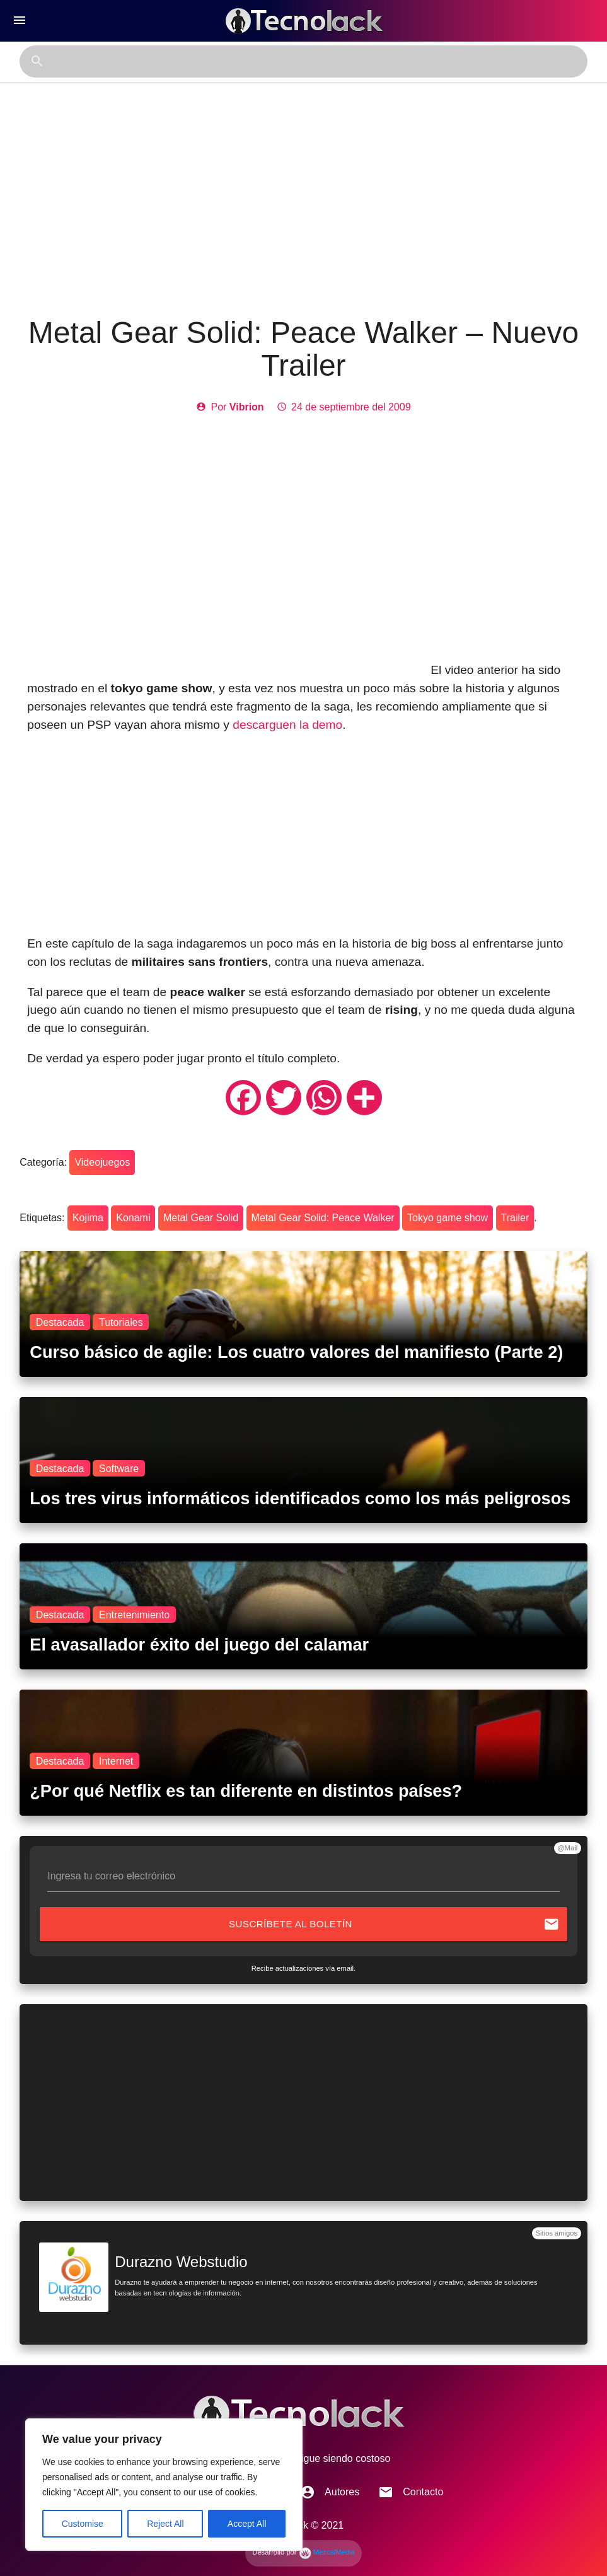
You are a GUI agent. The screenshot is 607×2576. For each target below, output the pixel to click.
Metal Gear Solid (200, 1217)
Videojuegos (102, 1162)
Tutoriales (121, 1321)
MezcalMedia (327, 2552)
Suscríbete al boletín (394, 1924)
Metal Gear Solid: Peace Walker (323, 1217)
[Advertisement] (304, 200)
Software (119, 1468)
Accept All (247, 2524)
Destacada (60, 1321)
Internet (116, 1760)
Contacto (410, 2492)
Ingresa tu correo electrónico (111, 1876)
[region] (164, 2484)
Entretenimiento (134, 1614)
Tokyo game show (447, 1217)
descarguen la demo (287, 724)
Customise (82, 2524)
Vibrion (246, 407)
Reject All (165, 2524)
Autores (329, 2492)
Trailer (515, 1217)
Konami (133, 1217)
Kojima (87, 1217)
